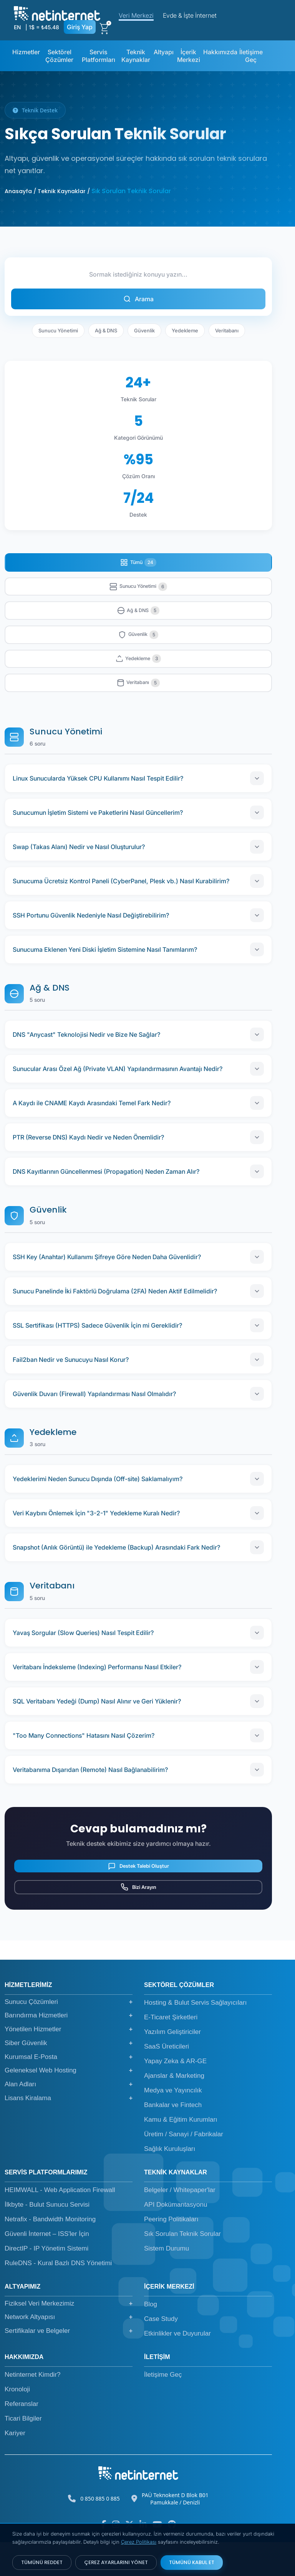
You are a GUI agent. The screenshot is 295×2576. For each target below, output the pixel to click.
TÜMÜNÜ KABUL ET (191, 2562)
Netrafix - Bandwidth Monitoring (50, 2253)
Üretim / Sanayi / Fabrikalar (183, 2168)
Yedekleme (185, 330)
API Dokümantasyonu (175, 2238)
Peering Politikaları (171, 2253)
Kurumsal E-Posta (69, 2091)
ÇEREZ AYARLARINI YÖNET (116, 2562)
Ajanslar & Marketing (174, 2109)
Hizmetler (26, 52)
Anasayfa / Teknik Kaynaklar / (47, 191)
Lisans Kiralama (69, 2132)
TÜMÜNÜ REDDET (42, 2562)
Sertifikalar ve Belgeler (69, 2365)
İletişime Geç (251, 55)
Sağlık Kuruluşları (169, 2182)
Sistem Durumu (166, 2282)
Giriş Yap (80, 27)
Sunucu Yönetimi (58, 330)
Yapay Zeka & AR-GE (175, 2095)
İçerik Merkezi (188, 55)
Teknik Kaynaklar (135, 55)
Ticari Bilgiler (23, 2452)
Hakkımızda (220, 52)
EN (17, 27)
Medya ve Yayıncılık (173, 2124)
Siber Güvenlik (69, 2077)
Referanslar (21, 2437)
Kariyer (15, 2467)
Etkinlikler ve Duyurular (177, 2367)
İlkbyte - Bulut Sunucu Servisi (47, 2238)
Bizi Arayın (138, 1916)
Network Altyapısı (69, 2351)
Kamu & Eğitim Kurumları (180, 2153)
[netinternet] (57, 12)
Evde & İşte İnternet (190, 15)
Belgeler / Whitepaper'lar (179, 2223)
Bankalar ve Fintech (173, 2138)
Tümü (138, 564)
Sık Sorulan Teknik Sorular (182, 2267)
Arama (138, 299)
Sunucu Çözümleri (69, 2036)
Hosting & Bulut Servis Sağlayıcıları (195, 2036)
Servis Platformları (98, 55)
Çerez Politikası (138, 2542)
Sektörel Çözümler (59, 55)
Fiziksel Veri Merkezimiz (69, 2337)
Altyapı (164, 52)
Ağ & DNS (106, 330)
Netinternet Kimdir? (33, 2408)
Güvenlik (144, 330)
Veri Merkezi (136, 15)
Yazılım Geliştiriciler (172, 2065)
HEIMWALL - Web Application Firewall (60, 2223)
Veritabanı (227, 330)
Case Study (161, 2352)
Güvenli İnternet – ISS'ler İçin (47, 2267)
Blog (150, 2338)
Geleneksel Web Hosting (69, 2105)
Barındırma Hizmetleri (69, 2049)
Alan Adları (69, 2118)
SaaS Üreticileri (166, 2080)
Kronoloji (17, 2423)
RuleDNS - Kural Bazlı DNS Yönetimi (58, 2297)
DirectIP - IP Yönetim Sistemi (46, 2282)
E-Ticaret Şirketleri (170, 2051)
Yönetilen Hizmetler (69, 2063)
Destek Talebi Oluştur (138, 1886)
